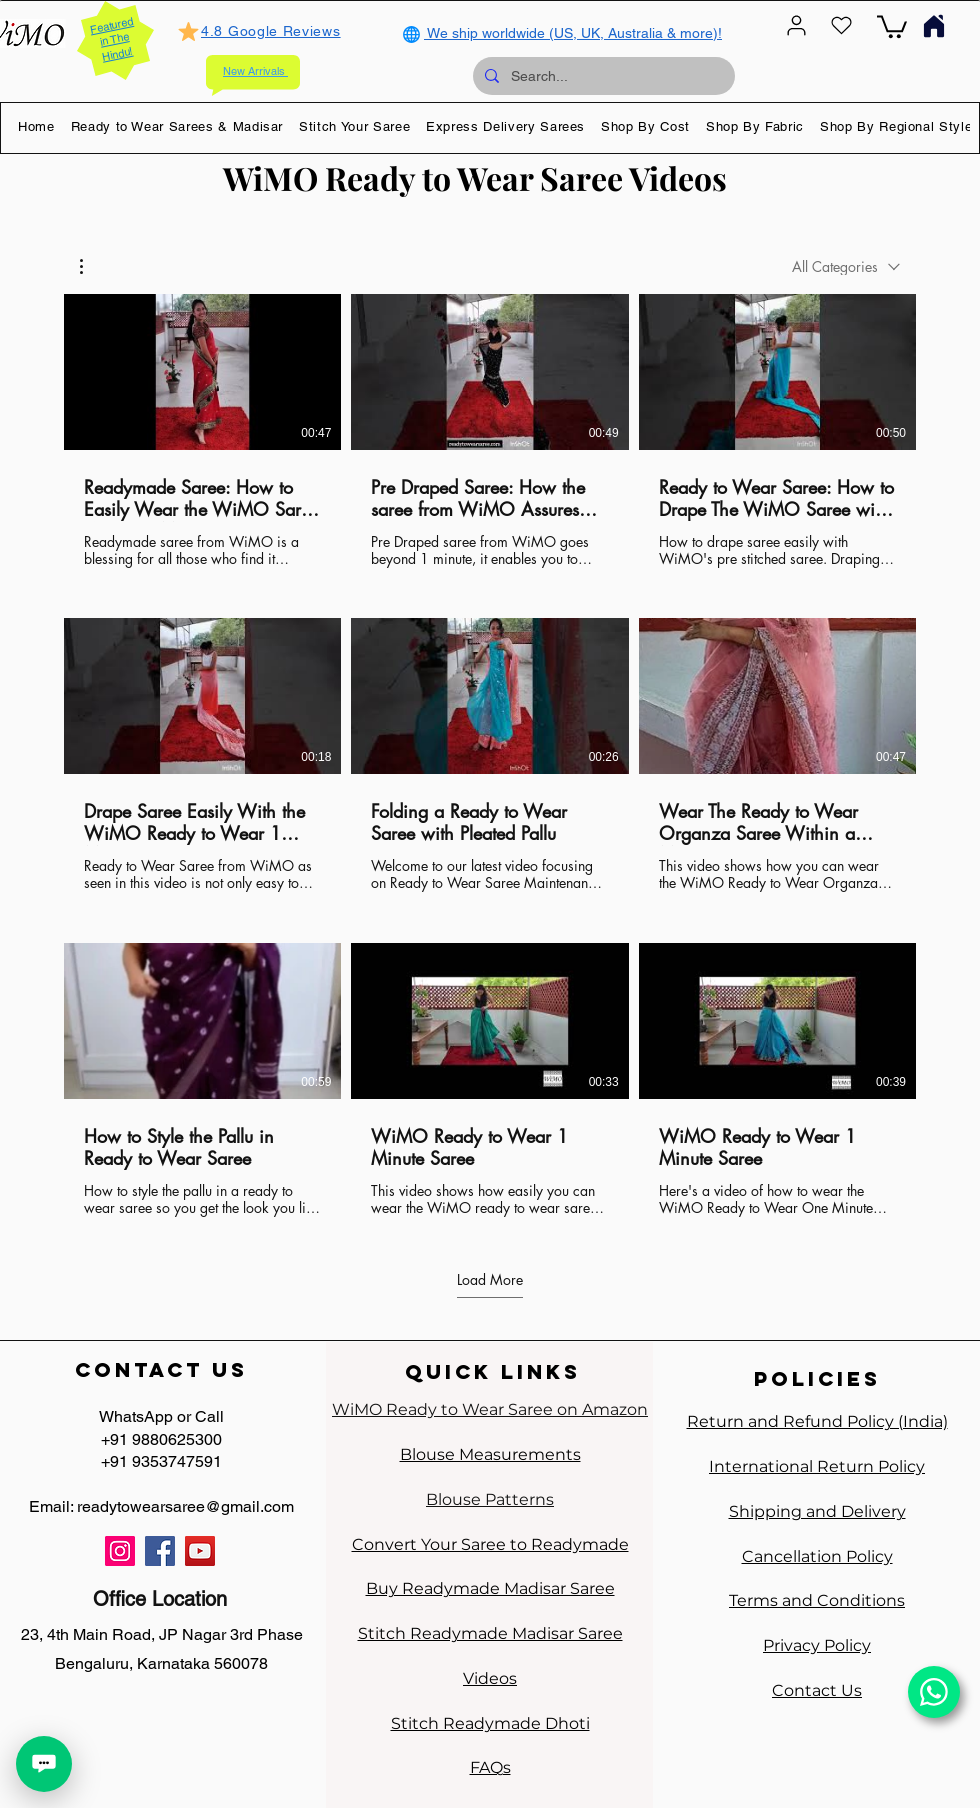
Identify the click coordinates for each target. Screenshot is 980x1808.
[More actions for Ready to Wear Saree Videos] (91, 266)
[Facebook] (160, 1551)
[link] (892, 25)
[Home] (934, 25)
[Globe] (411, 34)
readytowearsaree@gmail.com (185, 1506)
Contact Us (817, 1690)
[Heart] (841, 25)
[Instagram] (120, 1551)
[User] (796, 25)
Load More (490, 1280)
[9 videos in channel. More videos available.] (490, 755)
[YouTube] (200, 1551)
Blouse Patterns (490, 1499)
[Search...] (602, 76)
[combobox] (846, 266)
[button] (177, 126)
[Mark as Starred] (188, 31)
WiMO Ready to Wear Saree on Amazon (490, 1409)
